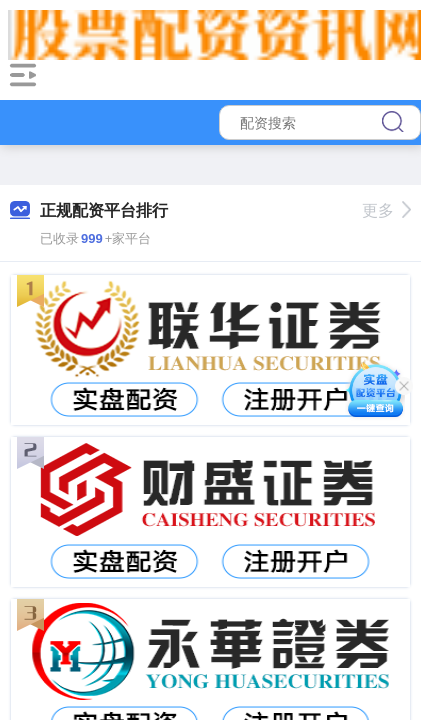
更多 (386, 210)
